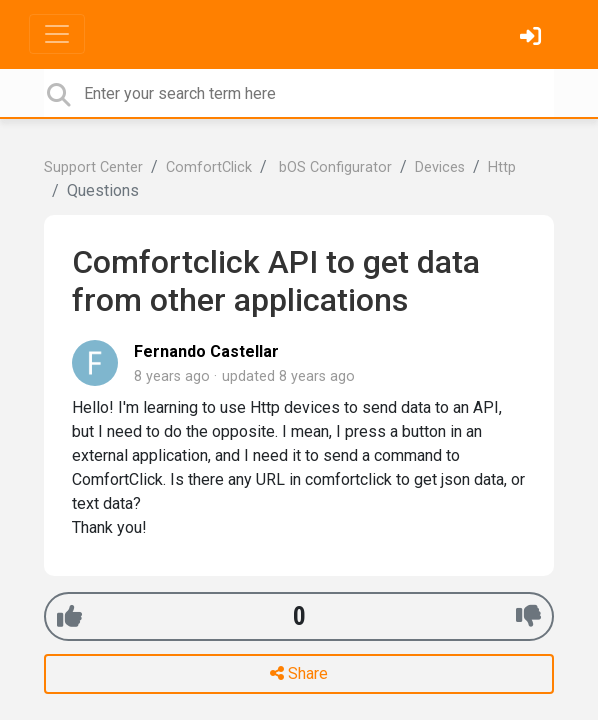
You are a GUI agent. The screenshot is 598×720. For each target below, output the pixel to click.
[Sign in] (533, 38)
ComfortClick (209, 167)
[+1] (69, 616)
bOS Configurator (333, 167)
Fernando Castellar (206, 351)
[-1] (528, 616)
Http (502, 167)
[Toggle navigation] (57, 34)
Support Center (93, 167)
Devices (440, 167)
